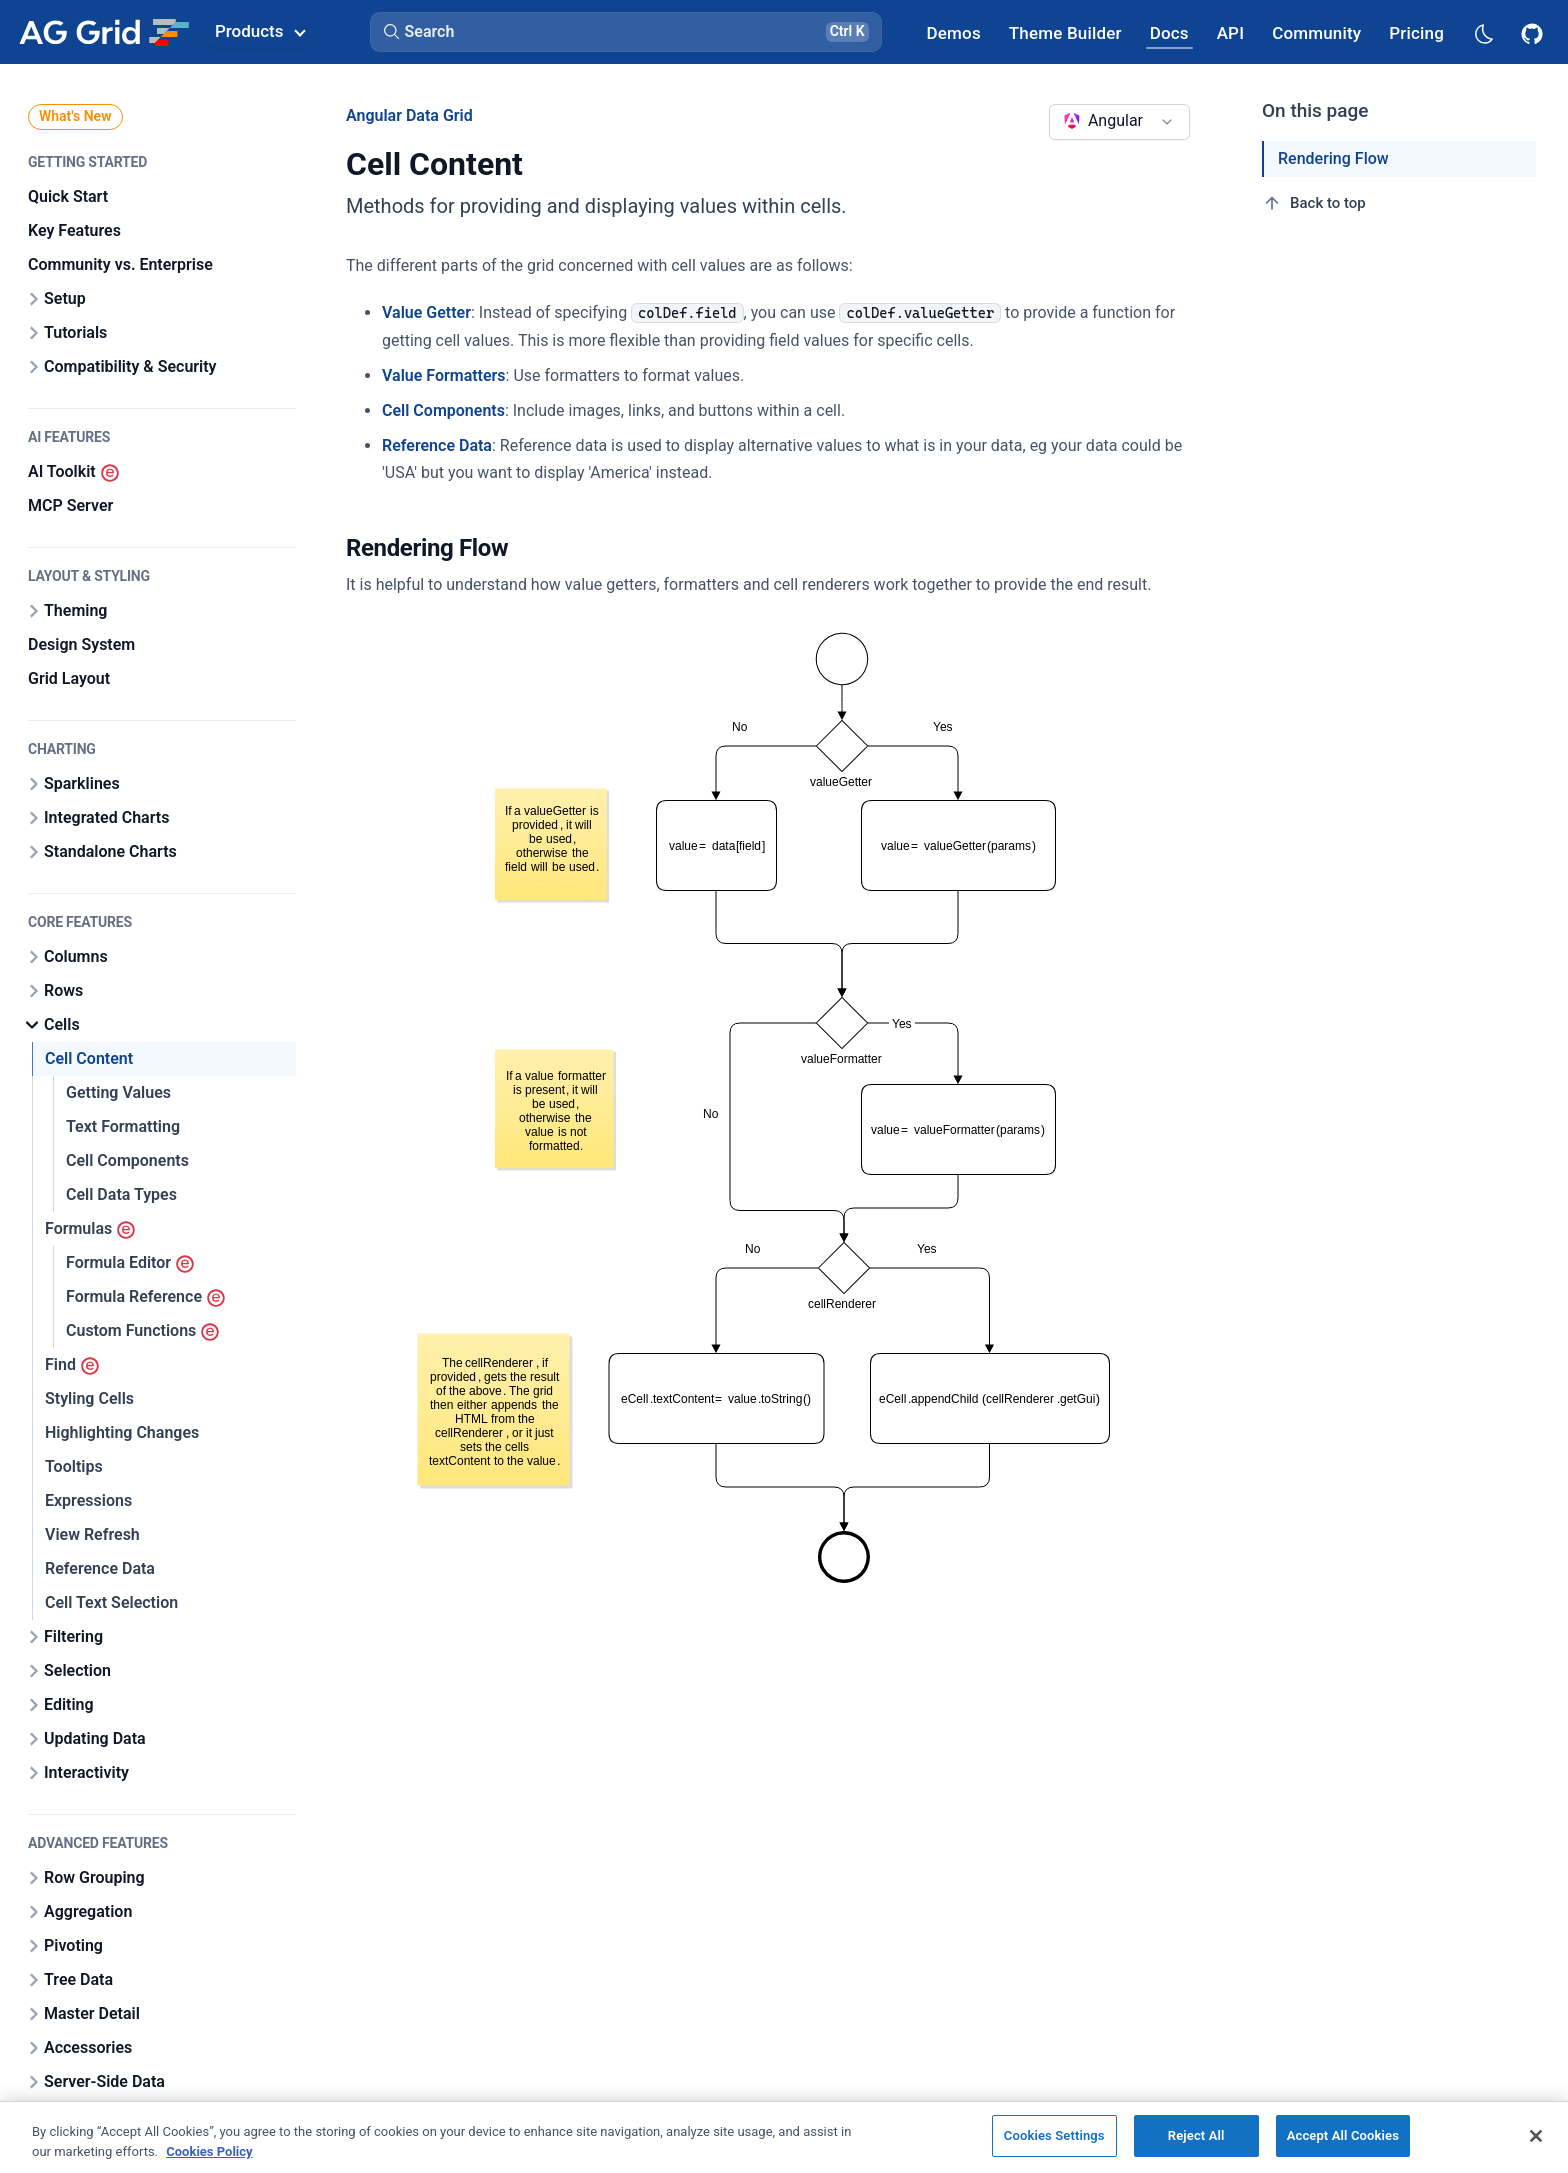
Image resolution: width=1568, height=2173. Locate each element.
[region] (784, 2137)
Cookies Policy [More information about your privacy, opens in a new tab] (209, 2151)
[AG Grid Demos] (954, 32)
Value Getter (426, 312)
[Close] (1536, 2136)
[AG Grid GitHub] (1534, 32)
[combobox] (1119, 122)
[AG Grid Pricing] (1416, 32)
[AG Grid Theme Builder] (1065, 32)
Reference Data (437, 445)
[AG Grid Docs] (1169, 32)
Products (260, 31)
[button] (626, 32)
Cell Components (443, 410)
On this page (1315, 110)
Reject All (1196, 2135)
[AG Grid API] (1230, 32)
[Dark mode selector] (1483, 32)
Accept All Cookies (1343, 2135)
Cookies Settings (1054, 2135)
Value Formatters (444, 375)
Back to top (1314, 203)
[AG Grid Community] (1316, 32)
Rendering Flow (1333, 158)
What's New (75, 116)
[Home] (103, 32)
